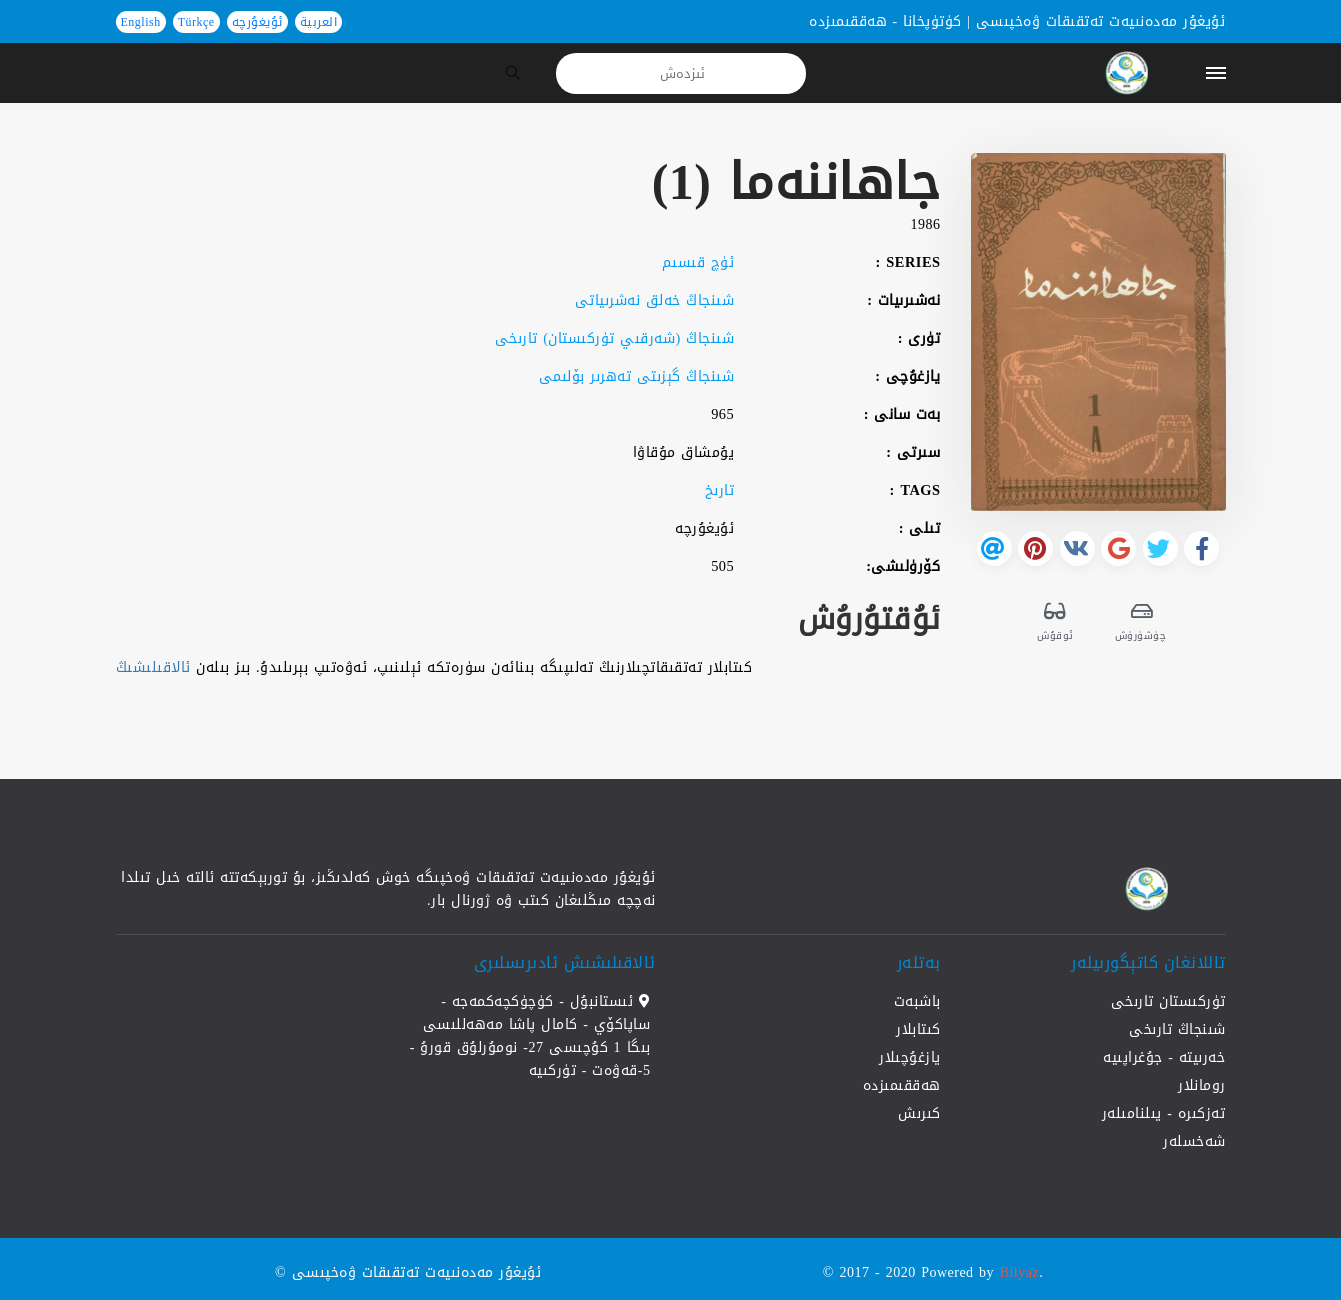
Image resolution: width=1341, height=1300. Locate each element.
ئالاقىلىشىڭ (153, 667)
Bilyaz (1020, 1272)
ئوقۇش (1055, 620)
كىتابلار (918, 1029)
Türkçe (196, 22)
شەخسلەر (1194, 1141)
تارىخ (720, 490)
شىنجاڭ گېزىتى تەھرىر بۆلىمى (637, 376)
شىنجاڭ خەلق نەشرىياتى (655, 300)
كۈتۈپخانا (932, 21)
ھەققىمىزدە (848, 21)
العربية (319, 22)
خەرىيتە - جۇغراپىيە (1164, 1057)
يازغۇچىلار (910, 1057)
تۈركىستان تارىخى (1168, 1001)
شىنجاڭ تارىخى (1177, 1029)
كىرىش (919, 1113)
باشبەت (917, 1001)
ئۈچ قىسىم (698, 262)
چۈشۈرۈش (1141, 620)
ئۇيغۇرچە (257, 22)
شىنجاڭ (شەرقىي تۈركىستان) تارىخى (615, 338)
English (141, 22)
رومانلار (1202, 1085)
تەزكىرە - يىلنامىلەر (1164, 1113)
